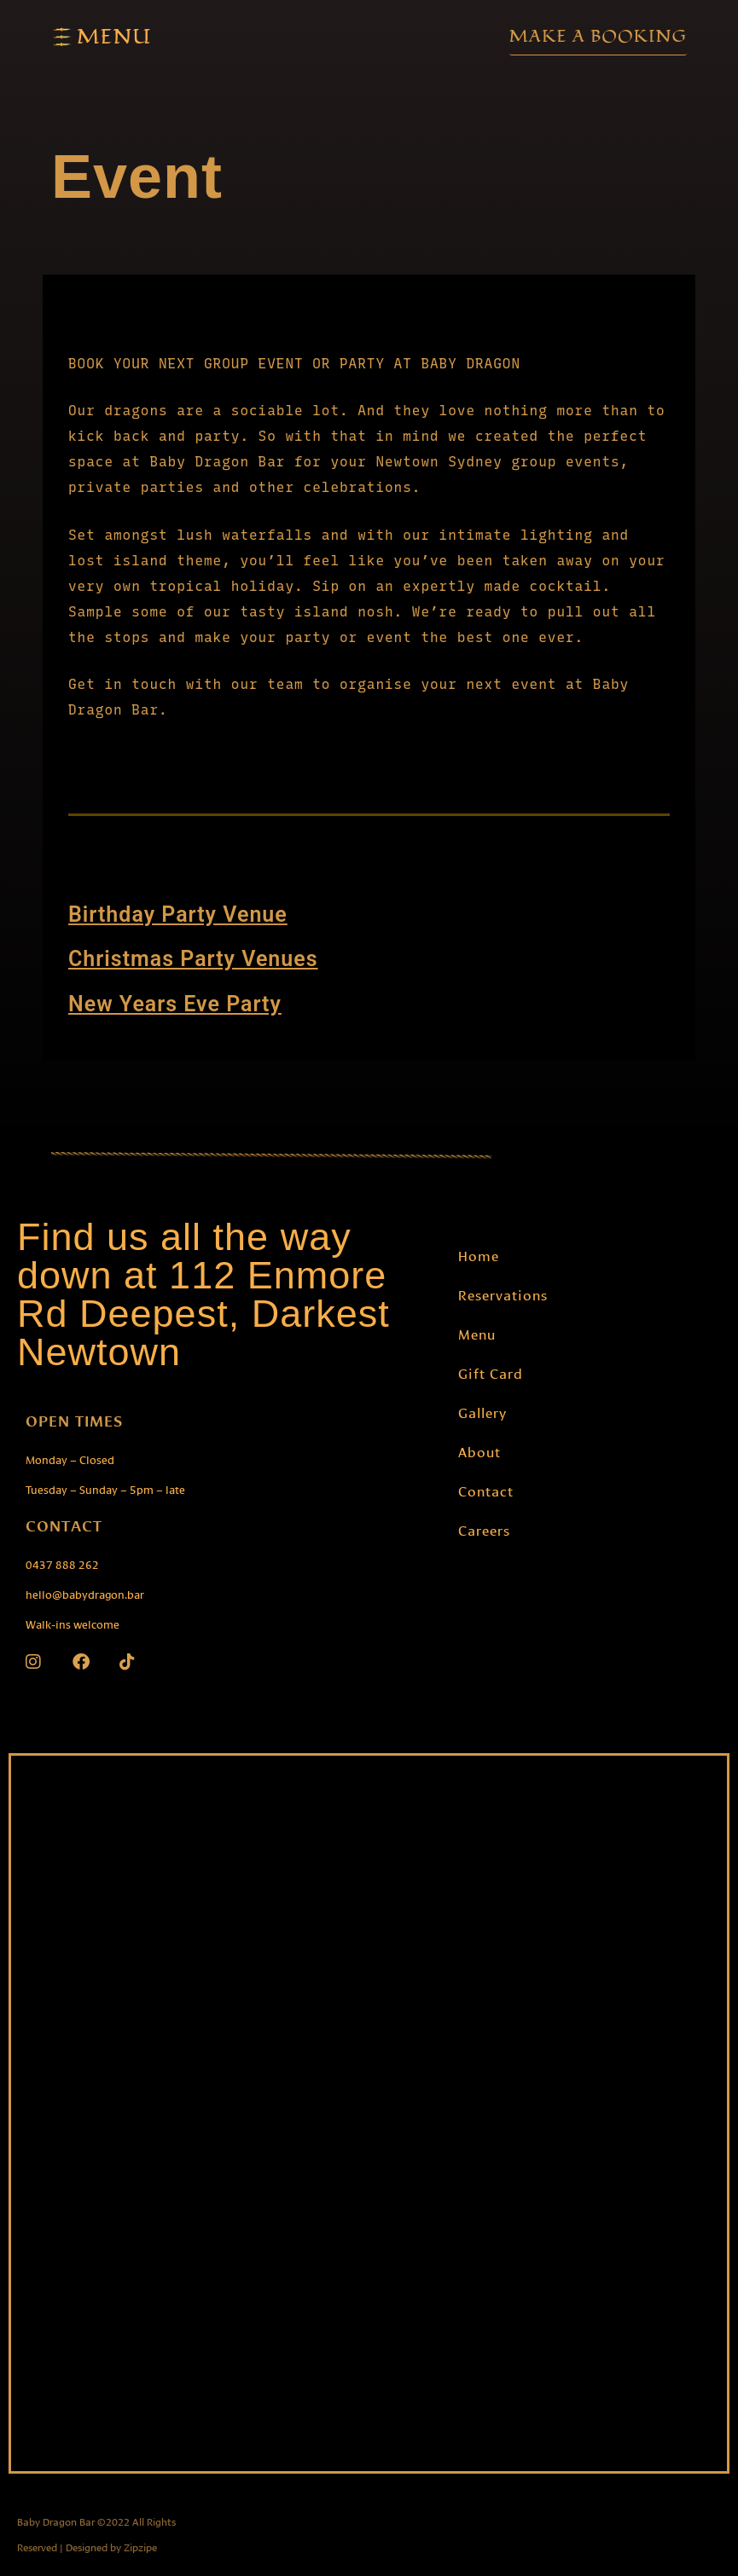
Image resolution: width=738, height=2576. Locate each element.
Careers (484, 1528)
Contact (486, 1489)
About (479, 1450)
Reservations (503, 1293)
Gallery (482, 1411)
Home (478, 1254)
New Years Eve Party (175, 1003)
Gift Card (490, 1371)
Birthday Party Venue (178, 913)
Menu (477, 1332)
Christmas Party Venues (193, 958)
